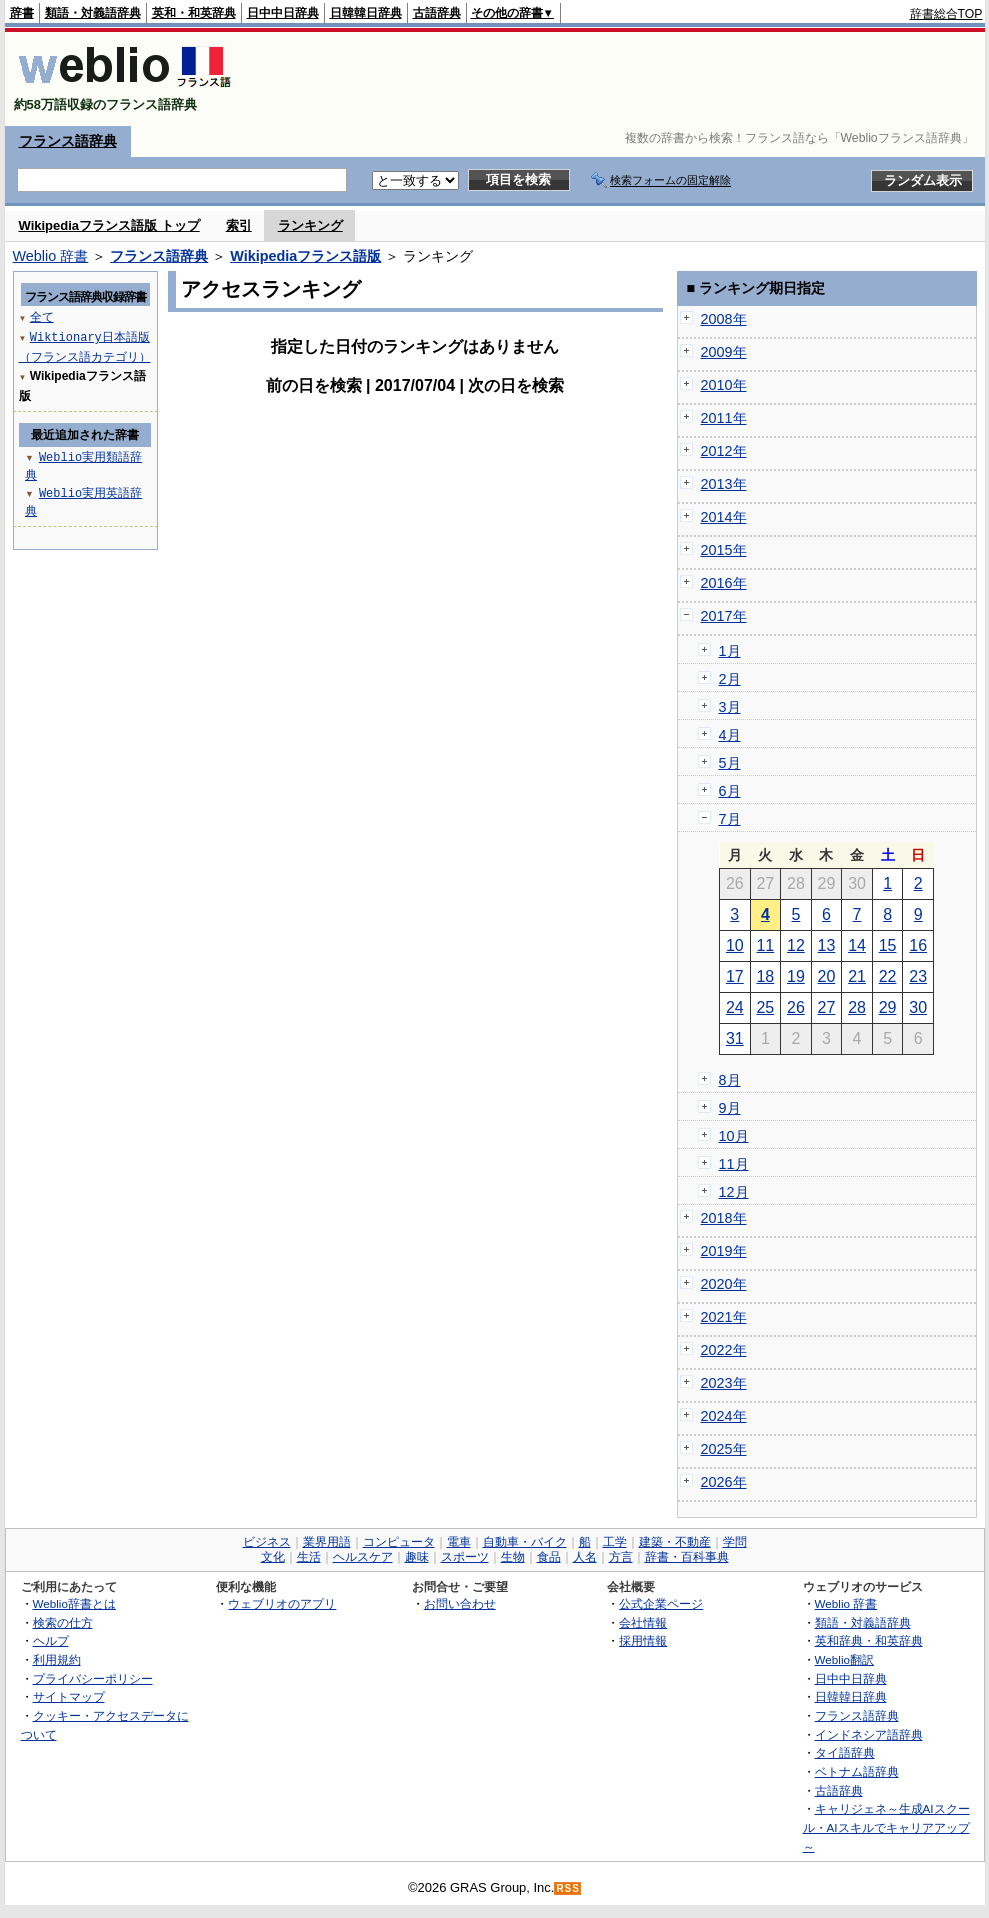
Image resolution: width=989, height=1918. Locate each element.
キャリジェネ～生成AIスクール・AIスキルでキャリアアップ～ (886, 1827)
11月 (734, 1164)
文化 (273, 1557)
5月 (730, 763)
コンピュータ (399, 1542)
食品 (549, 1557)
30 (918, 1007)
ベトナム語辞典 (857, 1771)
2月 (730, 679)
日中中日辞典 (283, 13)
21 (857, 976)
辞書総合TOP (946, 14)
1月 (730, 651)
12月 (734, 1192)
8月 (730, 1080)
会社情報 (643, 1622)
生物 (513, 1557)
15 (888, 945)
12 (796, 945)
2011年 (724, 418)
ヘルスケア (363, 1557)
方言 (621, 1557)
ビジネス (267, 1542)
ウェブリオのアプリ (282, 1603)
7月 (730, 819)
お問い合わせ (460, 1603)
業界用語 (327, 1542)
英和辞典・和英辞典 (869, 1640)
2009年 (724, 352)
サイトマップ (69, 1696)
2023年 (724, 1383)
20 (827, 976)
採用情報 (643, 1640)
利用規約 (57, 1659)
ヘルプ (51, 1640)
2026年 (724, 1482)
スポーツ (465, 1557)
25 (765, 1007)
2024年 (724, 1416)
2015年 (724, 550)
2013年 (724, 484)
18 (765, 976)
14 (857, 945)
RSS (568, 1888)
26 (796, 1007)
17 (735, 976)
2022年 (724, 1350)
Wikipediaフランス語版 (305, 256)
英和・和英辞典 (194, 13)
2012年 (724, 451)
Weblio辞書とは (74, 1603)
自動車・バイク (525, 1542)
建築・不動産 (675, 1542)
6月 (730, 791)
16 (918, 945)
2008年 (724, 319)
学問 (735, 1542)
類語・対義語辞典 (93, 13)
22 (888, 976)
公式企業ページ (661, 1603)
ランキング (310, 225)
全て (42, 316)
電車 (459, 1542)
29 (888, 1007)
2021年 (724, 1317)
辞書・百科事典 (687, 1557)
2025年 (724, 1449)
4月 (730, 735)
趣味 (417, 1557)
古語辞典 (437, 13)
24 (735, 1007)
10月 (734, 1136)
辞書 (22, 13)
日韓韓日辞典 (366, 13)
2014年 (724, 517)
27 (827, 1007)
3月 (730, 707)
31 (735, 1038)
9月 (730, 1108)
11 (765, 945)
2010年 (724, 385)
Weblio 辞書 (51, 256)
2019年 (724, 1251)
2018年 (724, 1218)
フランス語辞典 (68, 141)
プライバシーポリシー (93, 1678)
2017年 (724, 616)
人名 (585, 1557)
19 (796, 976)
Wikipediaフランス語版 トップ (109, 225)
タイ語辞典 (845, 1752)
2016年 (724, 583)
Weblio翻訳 (844, 1659)
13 (827, 945)
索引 (239, 225)
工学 (615, 1542)
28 (857, 1007)
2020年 (724, 1284)
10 (735, 945)
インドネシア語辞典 (869, 1734)
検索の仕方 (63, 1622)
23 (918, 976)
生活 (309, 1557)
